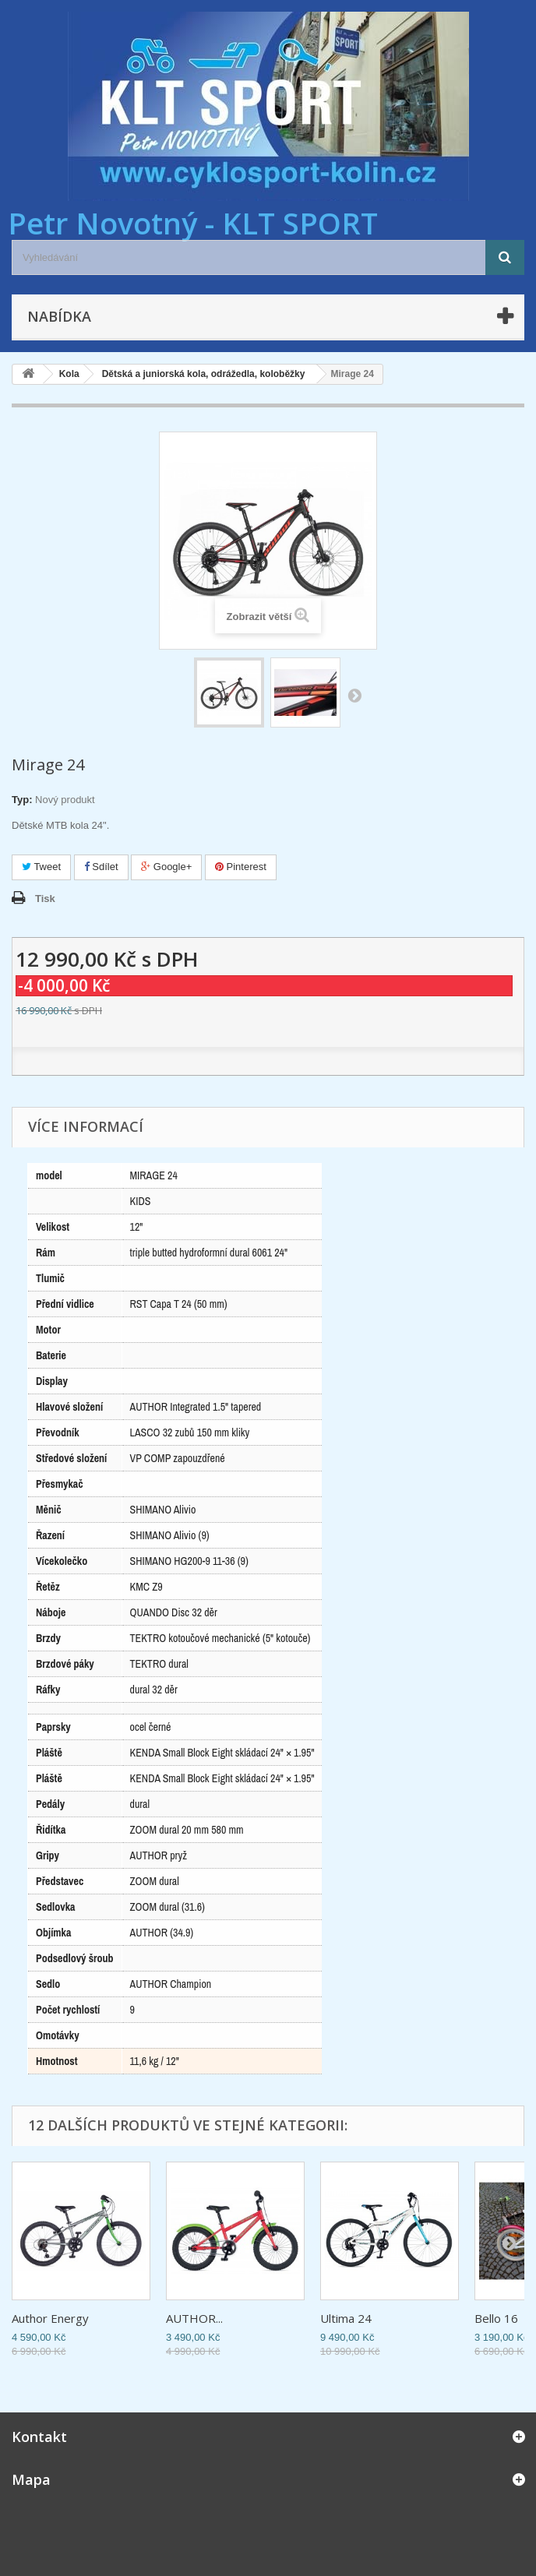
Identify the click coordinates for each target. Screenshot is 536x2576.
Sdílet (101, 866)
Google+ (166, 866)
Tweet (41, 866)
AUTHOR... (194, 2318)
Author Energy (50, 2318)
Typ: (22, 799)
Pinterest (240, 866)
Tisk (45, 898)
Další (354, 695)
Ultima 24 (346, 2318)
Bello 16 (496, 2318)
